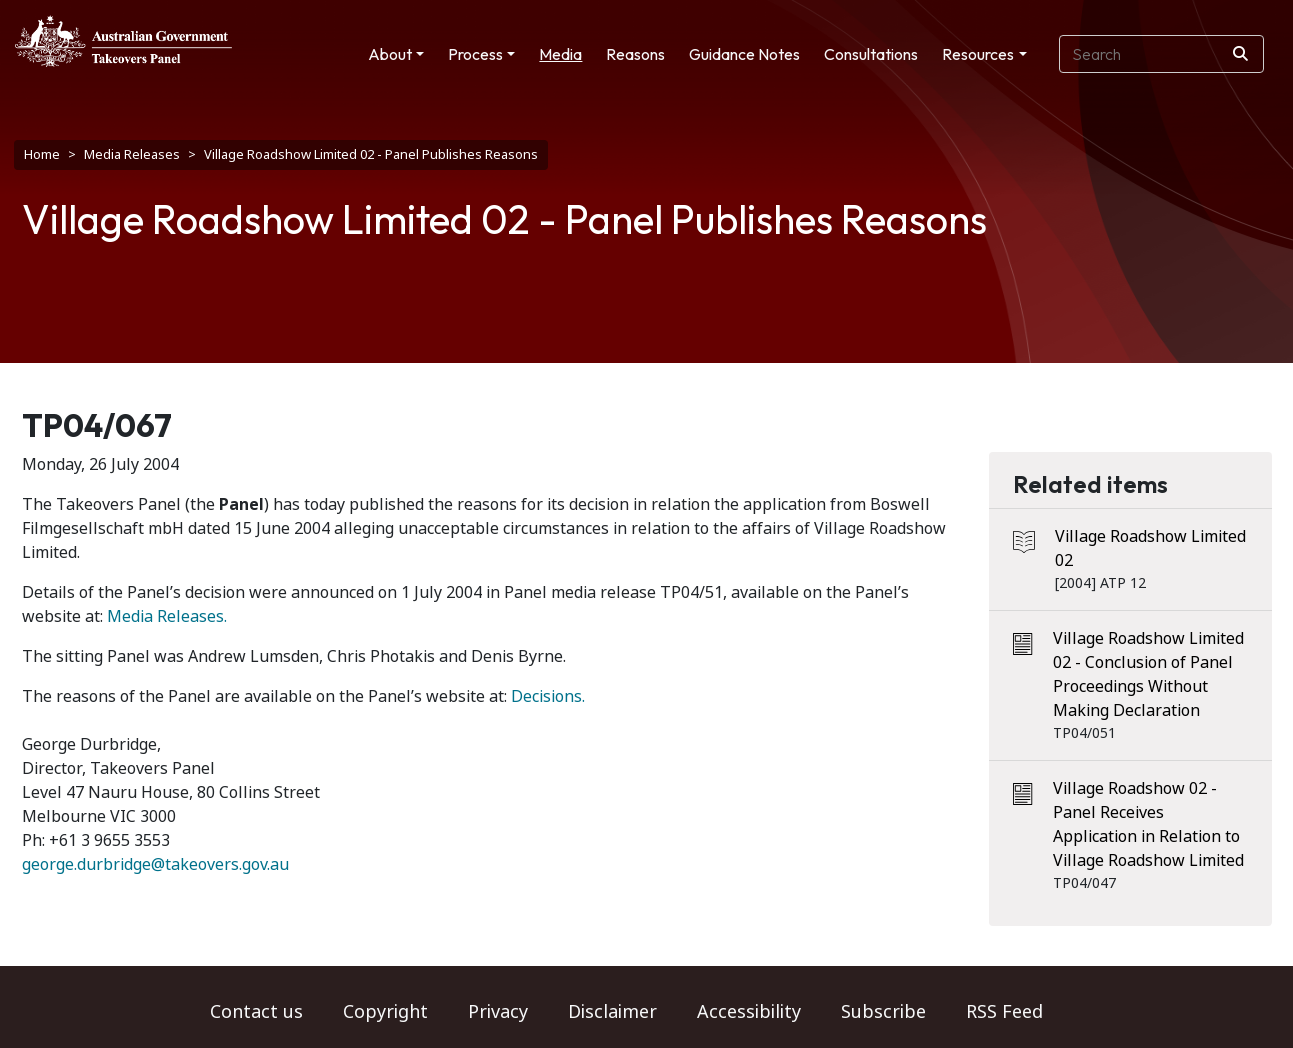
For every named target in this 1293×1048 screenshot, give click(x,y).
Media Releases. (167, 616)
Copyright (385, 1012)
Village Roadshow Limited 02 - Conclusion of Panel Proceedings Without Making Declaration (1148, 674)
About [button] (390, 54)
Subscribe (883, 1012)
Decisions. (548, 696)
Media (560, 54)
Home (42, 154)
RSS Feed (1004, 1012)
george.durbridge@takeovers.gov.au (155, 864)
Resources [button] (978, 54)
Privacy (498, 1012)
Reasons (635, 54)
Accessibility (749, 1012)
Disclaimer (612, 1012)
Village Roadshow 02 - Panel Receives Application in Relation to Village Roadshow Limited (1148, 824)
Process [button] (475, 54)
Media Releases (132, 154)
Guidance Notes (744, 54)
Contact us (256, 1012)
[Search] (1240, 54)
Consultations (871, 54)
